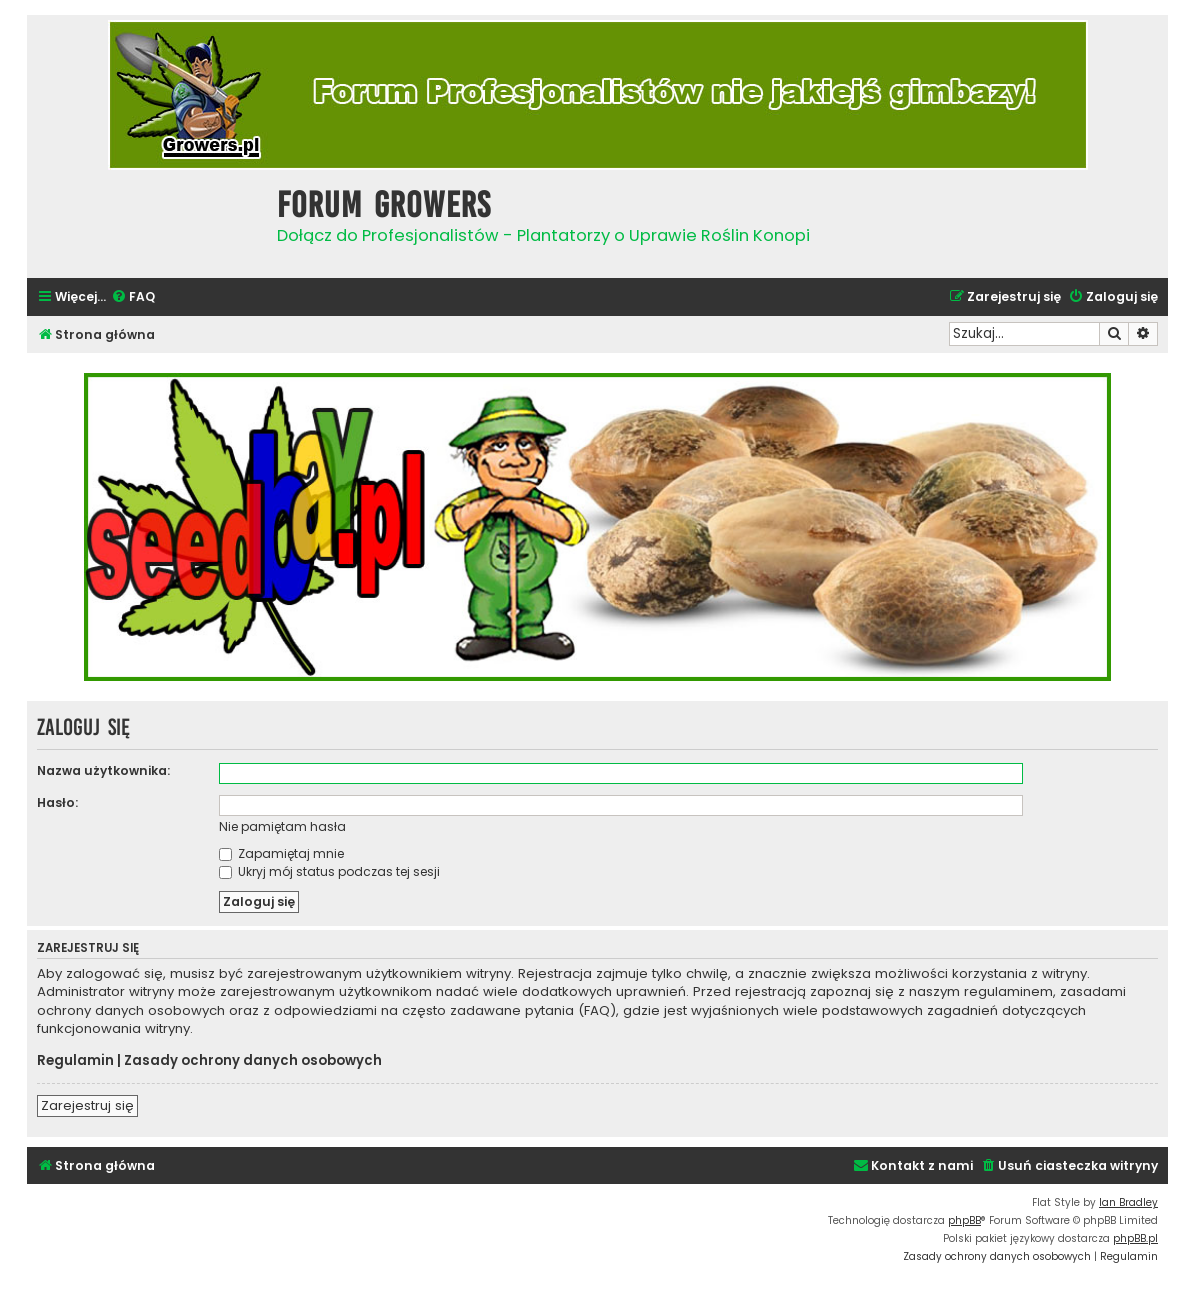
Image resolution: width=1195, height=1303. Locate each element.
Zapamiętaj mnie (281, 853)
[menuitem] (133, 297)
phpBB (964, 1220)
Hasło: (57, 802)
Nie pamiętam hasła (282, 826)
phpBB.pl (1135, 1238)
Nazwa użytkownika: (103, 770)
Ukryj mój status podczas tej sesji (329, 871)
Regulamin (75, 1061)
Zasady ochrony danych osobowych (253, 1061)
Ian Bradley (1128, 1202)
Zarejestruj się (87, 1105)
